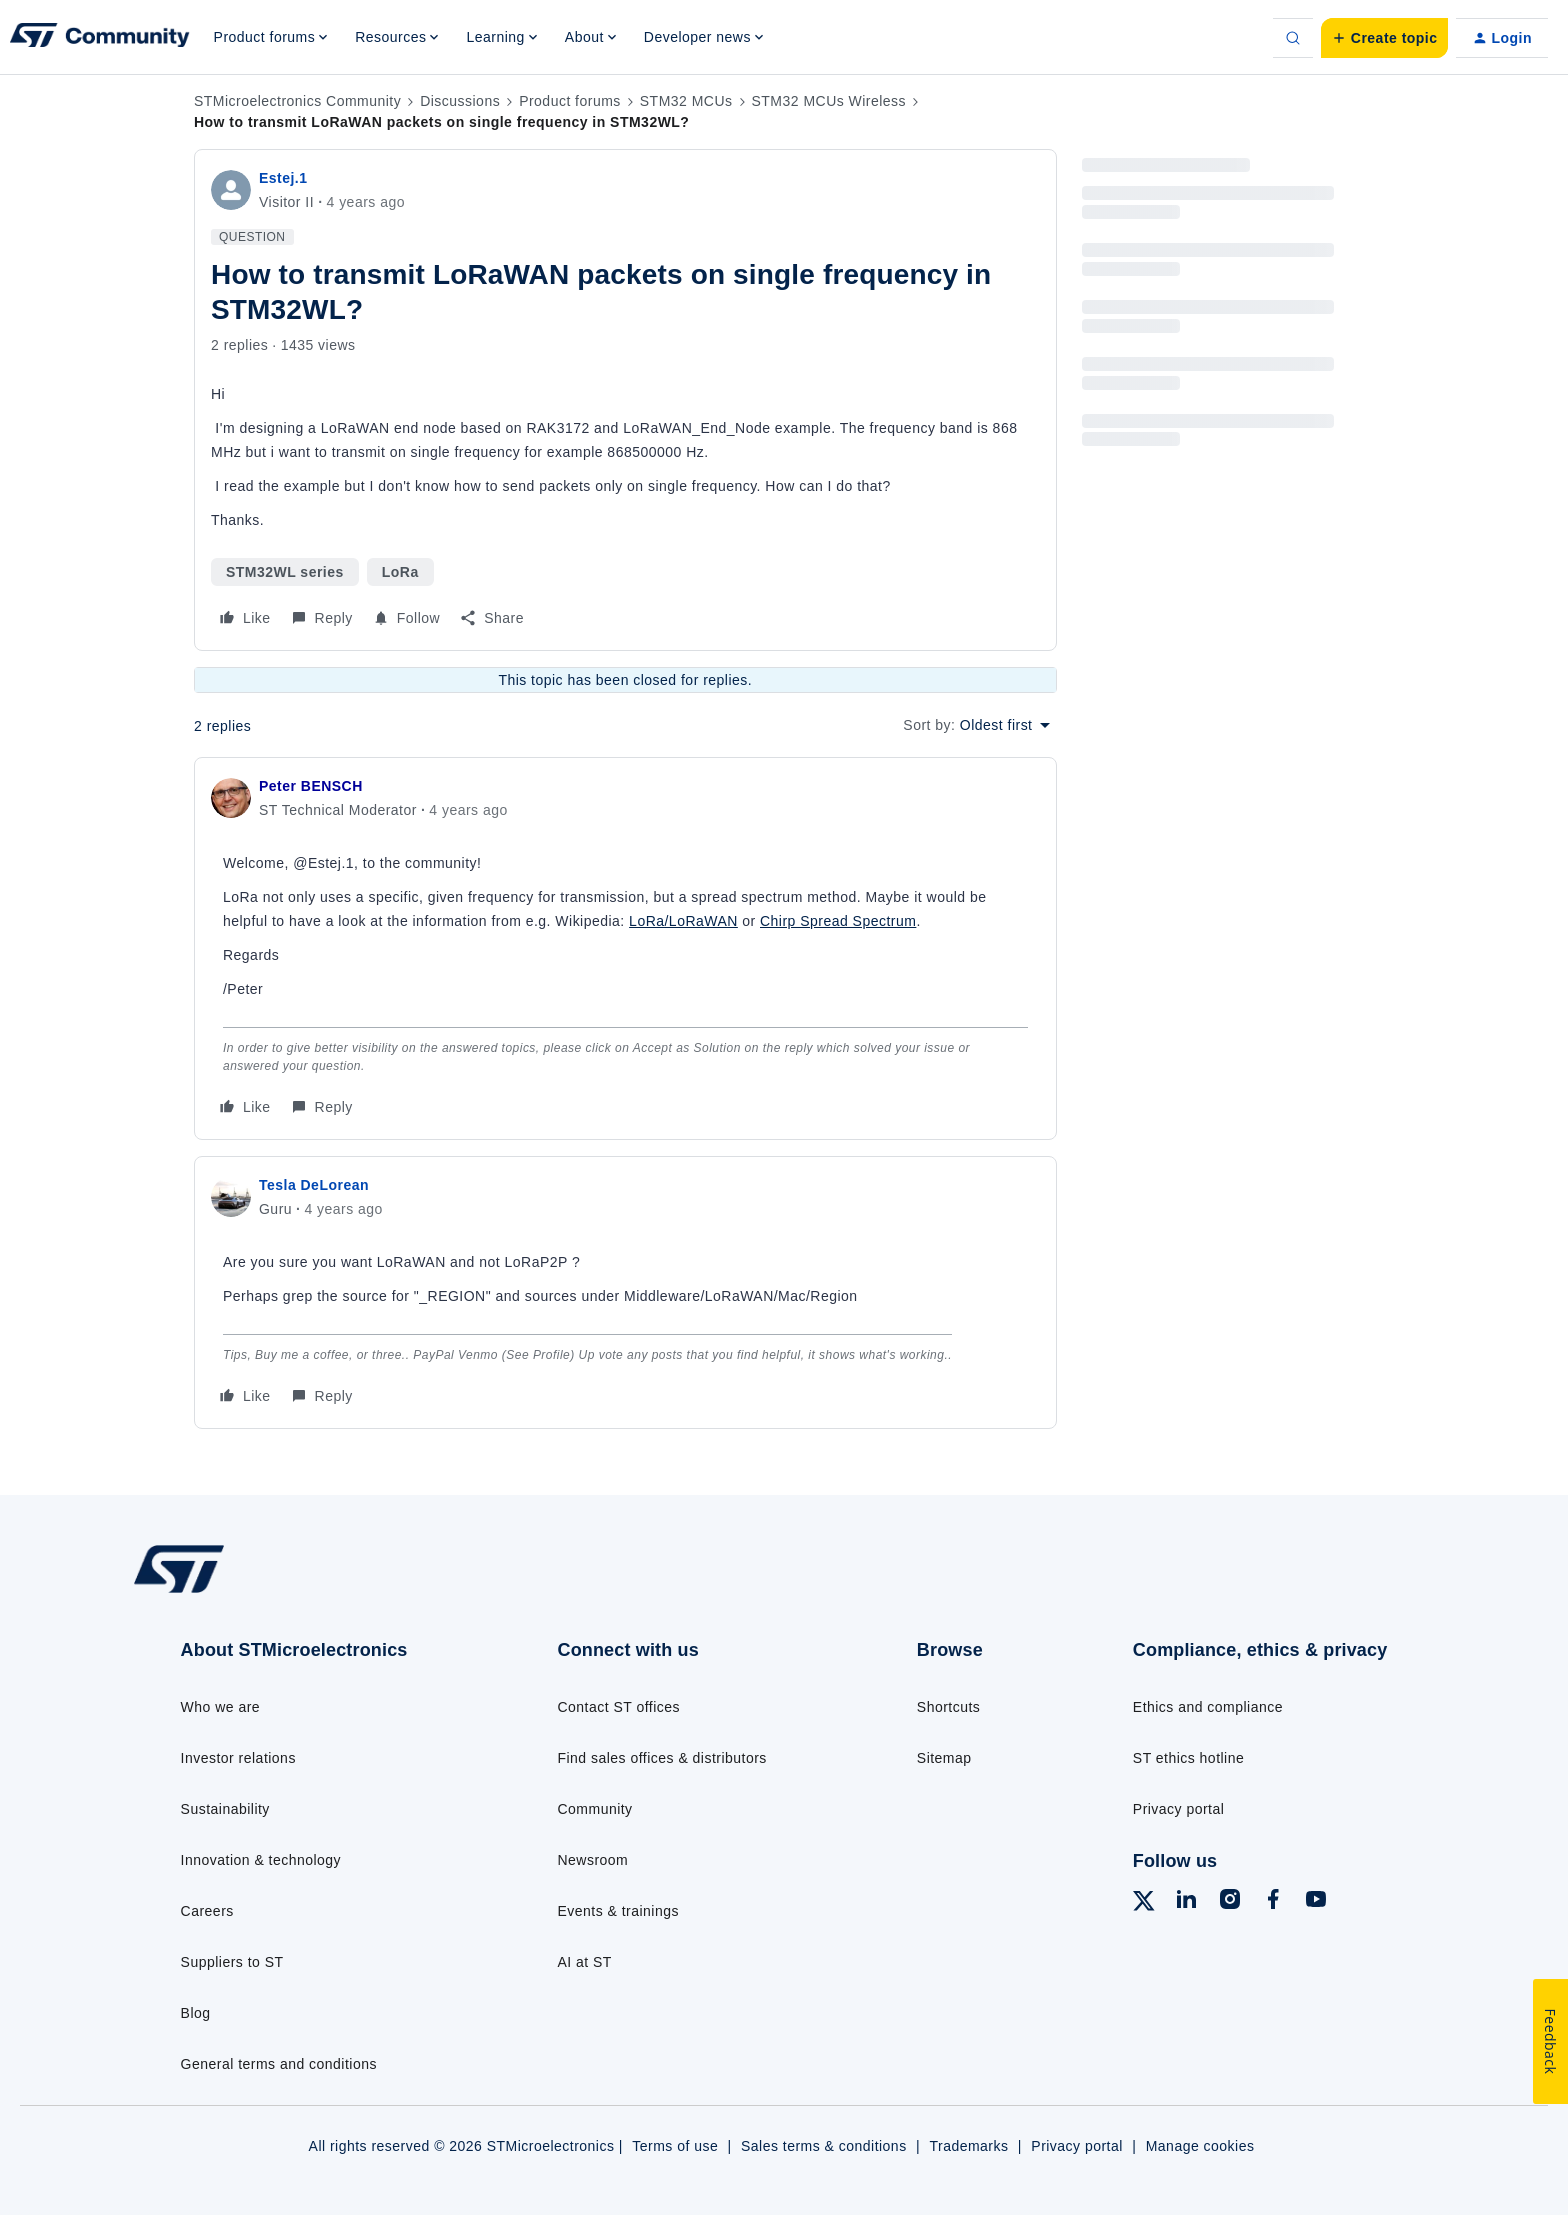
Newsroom (592, 1860)
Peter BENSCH (311, 786)
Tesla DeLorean (314, 1185)
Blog (196, 2013)
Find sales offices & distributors (661, 1758)
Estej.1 (283, 178)
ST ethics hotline (1188, 1758)
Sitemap (944, 1758)
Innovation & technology (261, 1860)
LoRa (400, 572)
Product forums (570, 101)
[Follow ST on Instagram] (1230, 1902)
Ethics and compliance (1208, 1707)
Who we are (221, 1707)
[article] (625, 948)
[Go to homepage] (281, 1592)
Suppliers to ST (232, 1962)
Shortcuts (948, 1707)
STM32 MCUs (686, 101)
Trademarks (968, 2146)
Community (594, 1809)
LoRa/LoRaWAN (683, 921)
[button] (1384, 38)
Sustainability (225, 1809)
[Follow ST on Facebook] (1273, 1902)
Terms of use (675, 2146)
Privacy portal (1179, 1809)
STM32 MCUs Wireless (829, 101)
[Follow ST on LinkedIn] (1186, 1902)
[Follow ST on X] (1144, 1904)
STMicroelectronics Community (297, 101)
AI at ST (584, 1962)
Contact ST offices (618, 1707)
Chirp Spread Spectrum (838, 921)
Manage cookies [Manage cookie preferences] (1200, 2146)
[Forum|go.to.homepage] (100, 38)
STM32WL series (285, 572)
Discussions (460, 101)
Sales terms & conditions (824, 2146)
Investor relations (238, 1758)
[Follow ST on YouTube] (1316, 1902)
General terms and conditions (279, 2064)
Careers (207, 1911)
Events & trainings (617, 1911)
